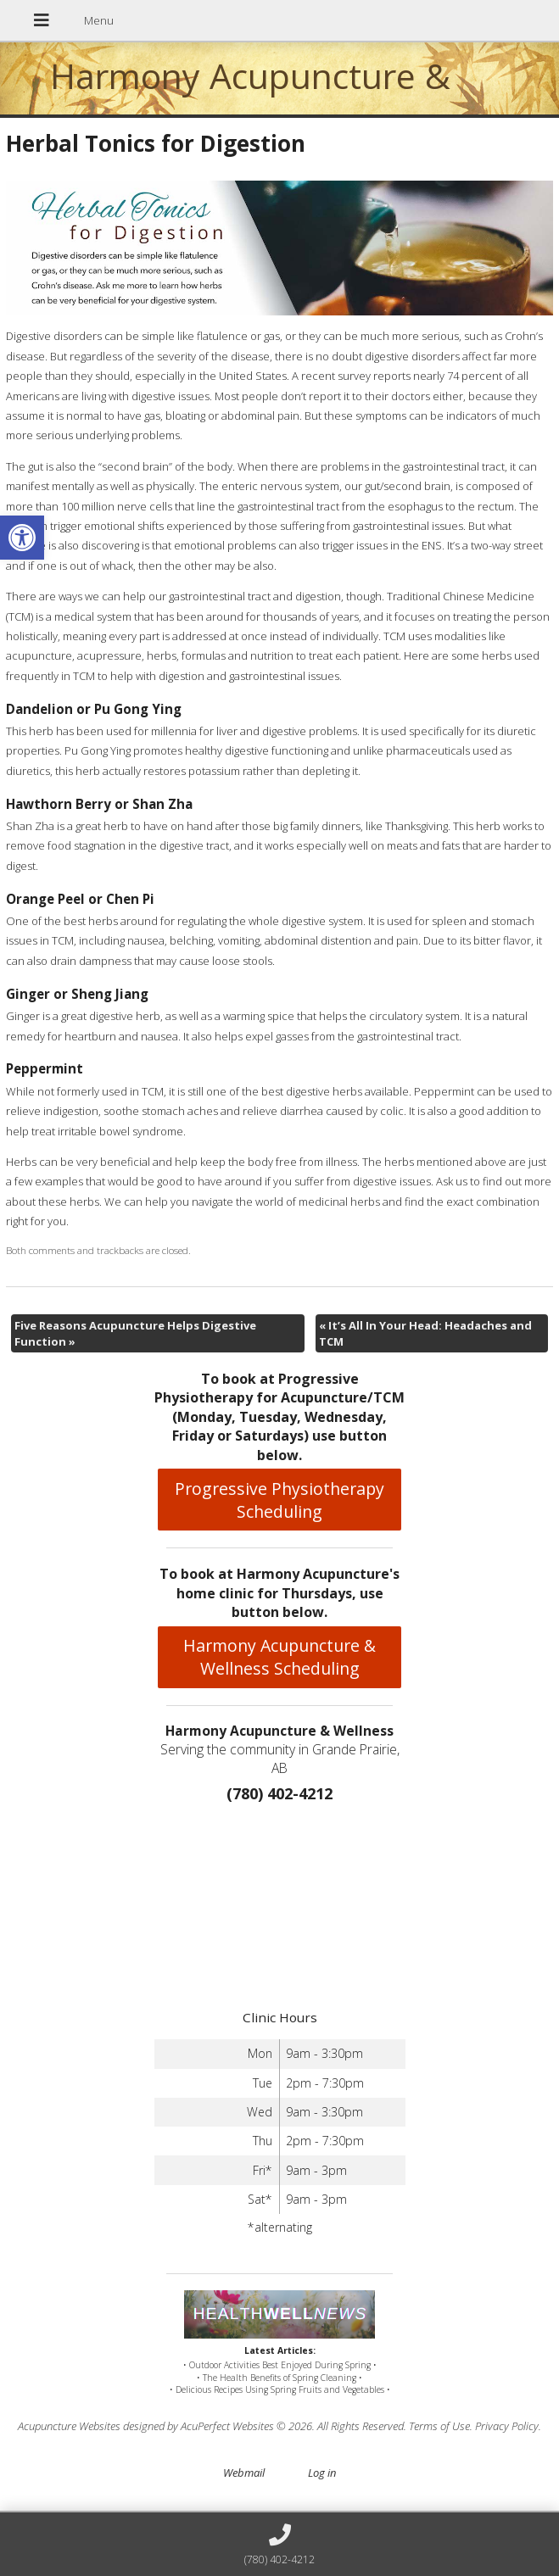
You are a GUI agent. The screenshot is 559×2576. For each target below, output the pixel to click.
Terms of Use (439, 2426)
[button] (22, 538)
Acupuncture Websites (69, 2426)
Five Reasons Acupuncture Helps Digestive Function (135, 1333)
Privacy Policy (507, 2426)
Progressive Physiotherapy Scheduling (279, 1500)
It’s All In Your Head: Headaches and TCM (425, 1333)
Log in (322, 2472)
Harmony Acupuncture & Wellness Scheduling (279, 1657)
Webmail (244, 2472)
